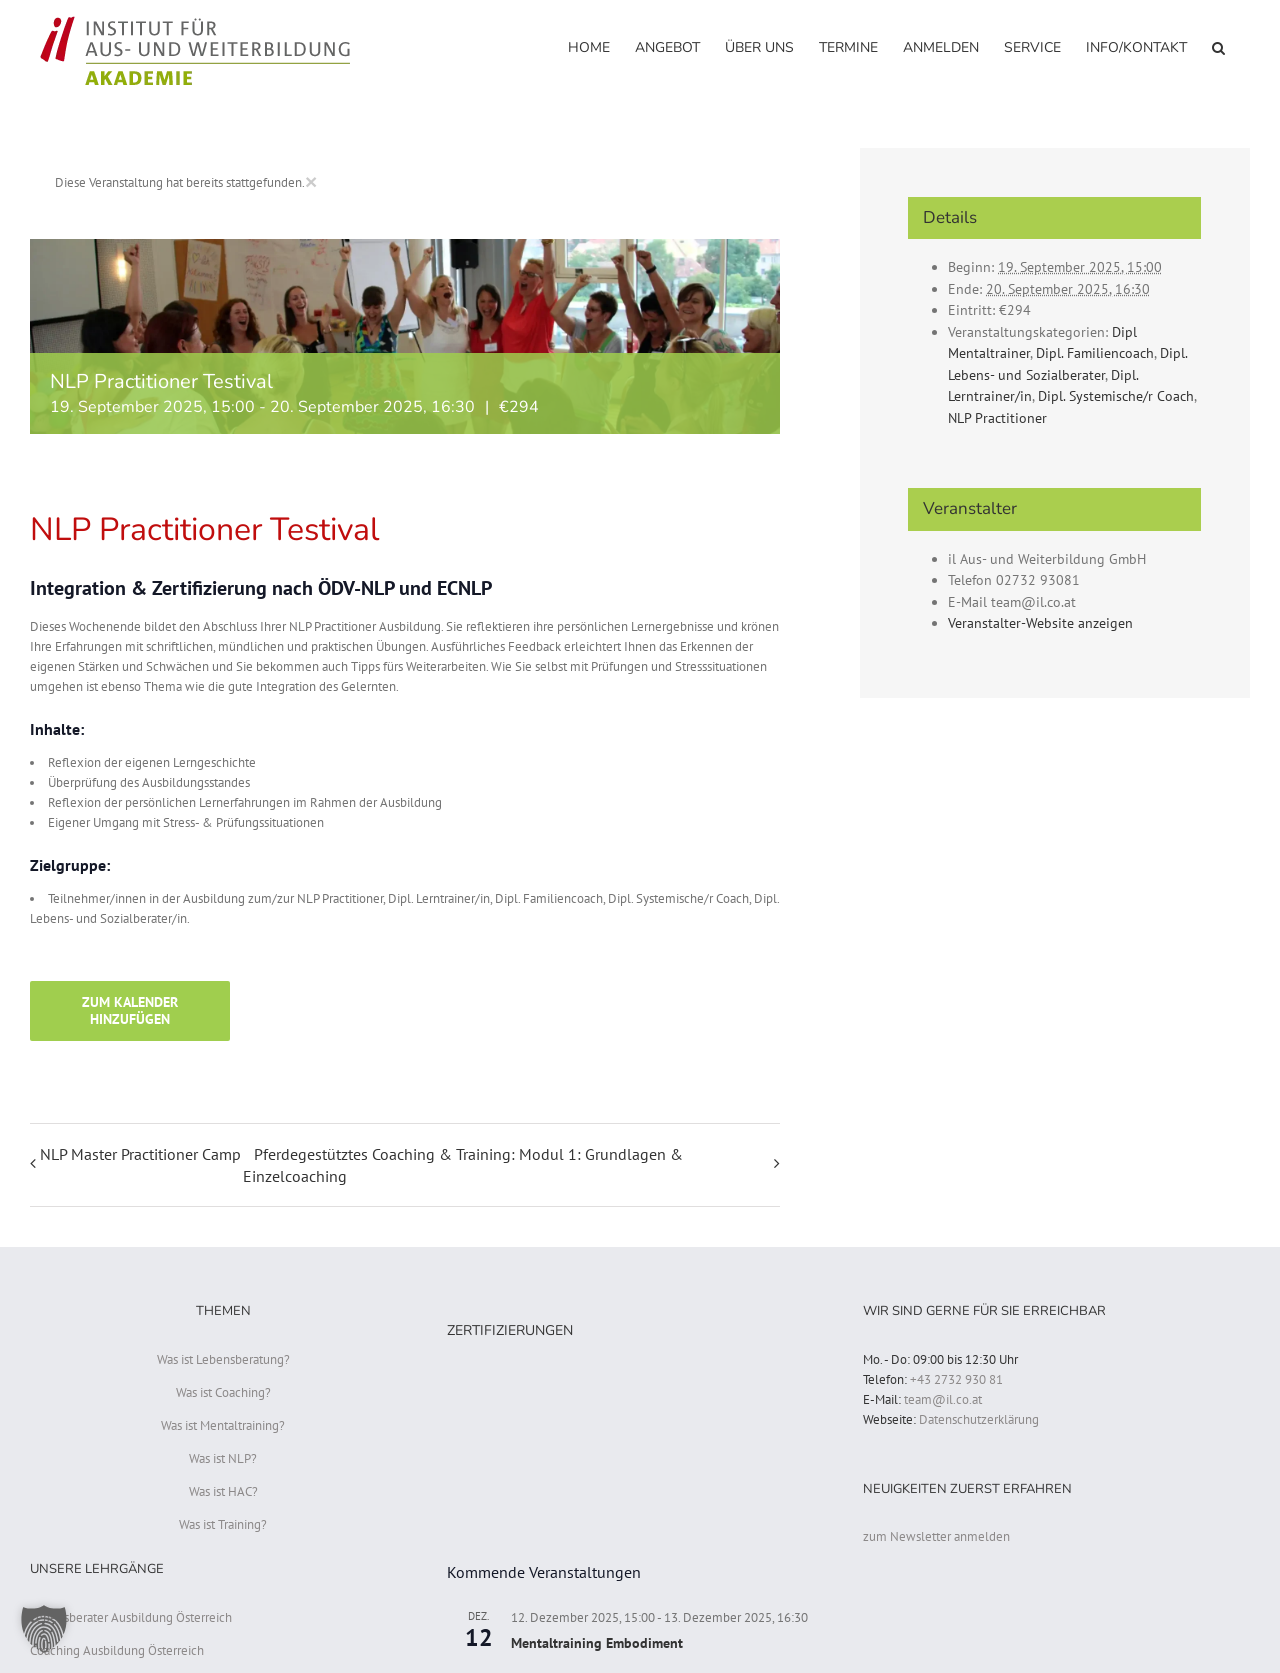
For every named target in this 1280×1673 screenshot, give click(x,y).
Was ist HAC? (223, 1491)
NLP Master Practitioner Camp (140, 1154)
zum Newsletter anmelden (936, 1536)
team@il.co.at (943, 1399)
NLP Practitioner (997, 418)
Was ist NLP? (223, 1458)
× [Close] (311, 181)
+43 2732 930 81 (956, 1379)
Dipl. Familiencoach (1095, 353)
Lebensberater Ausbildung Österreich (131, 1617)
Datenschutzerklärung (979, 1419)
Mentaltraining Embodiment (597, 1643)
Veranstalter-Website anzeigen (1040, 623)
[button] (1218, 46)
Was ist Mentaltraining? (223, 1425)
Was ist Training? (223, 1524)
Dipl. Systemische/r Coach (1116, 396)
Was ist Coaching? (223, 1392)
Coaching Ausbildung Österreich (117, 1650)
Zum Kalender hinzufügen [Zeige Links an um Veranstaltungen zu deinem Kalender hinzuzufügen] (130, 1011)
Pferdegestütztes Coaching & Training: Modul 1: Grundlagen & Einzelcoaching (463, 1165)
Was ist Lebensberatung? (223, 1359)
